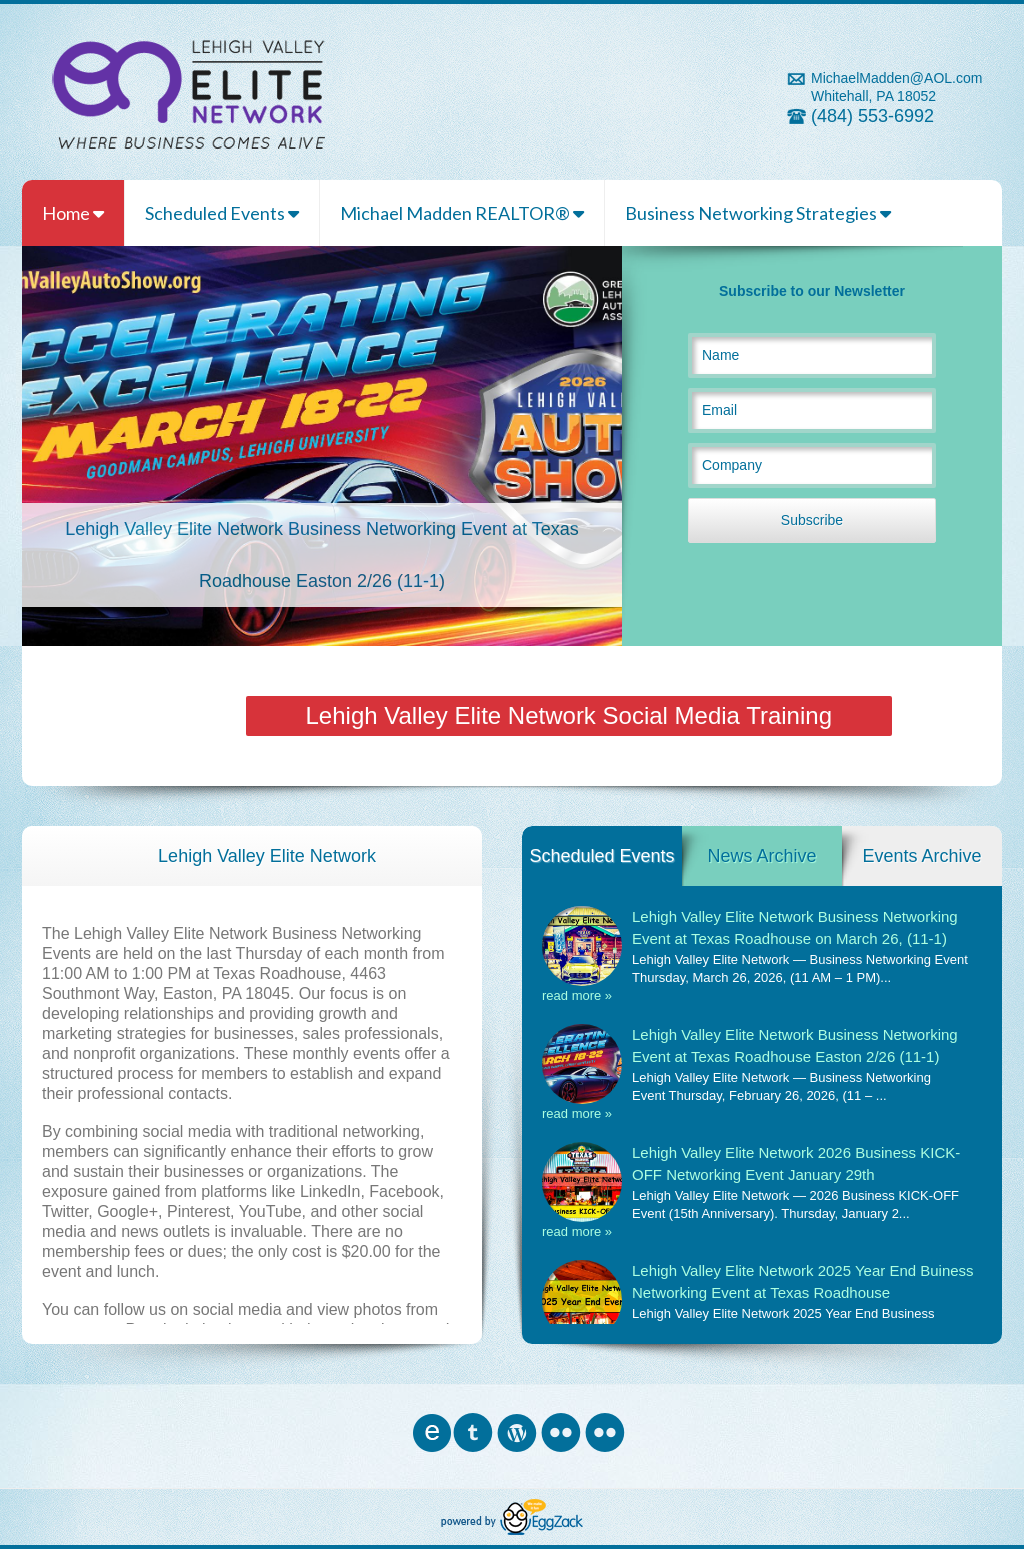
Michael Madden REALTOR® (462, 213)
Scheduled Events (222, 213)
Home (73, 213)
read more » (577, 995)
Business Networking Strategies (758, 213)
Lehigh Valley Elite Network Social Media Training (569, 715)
